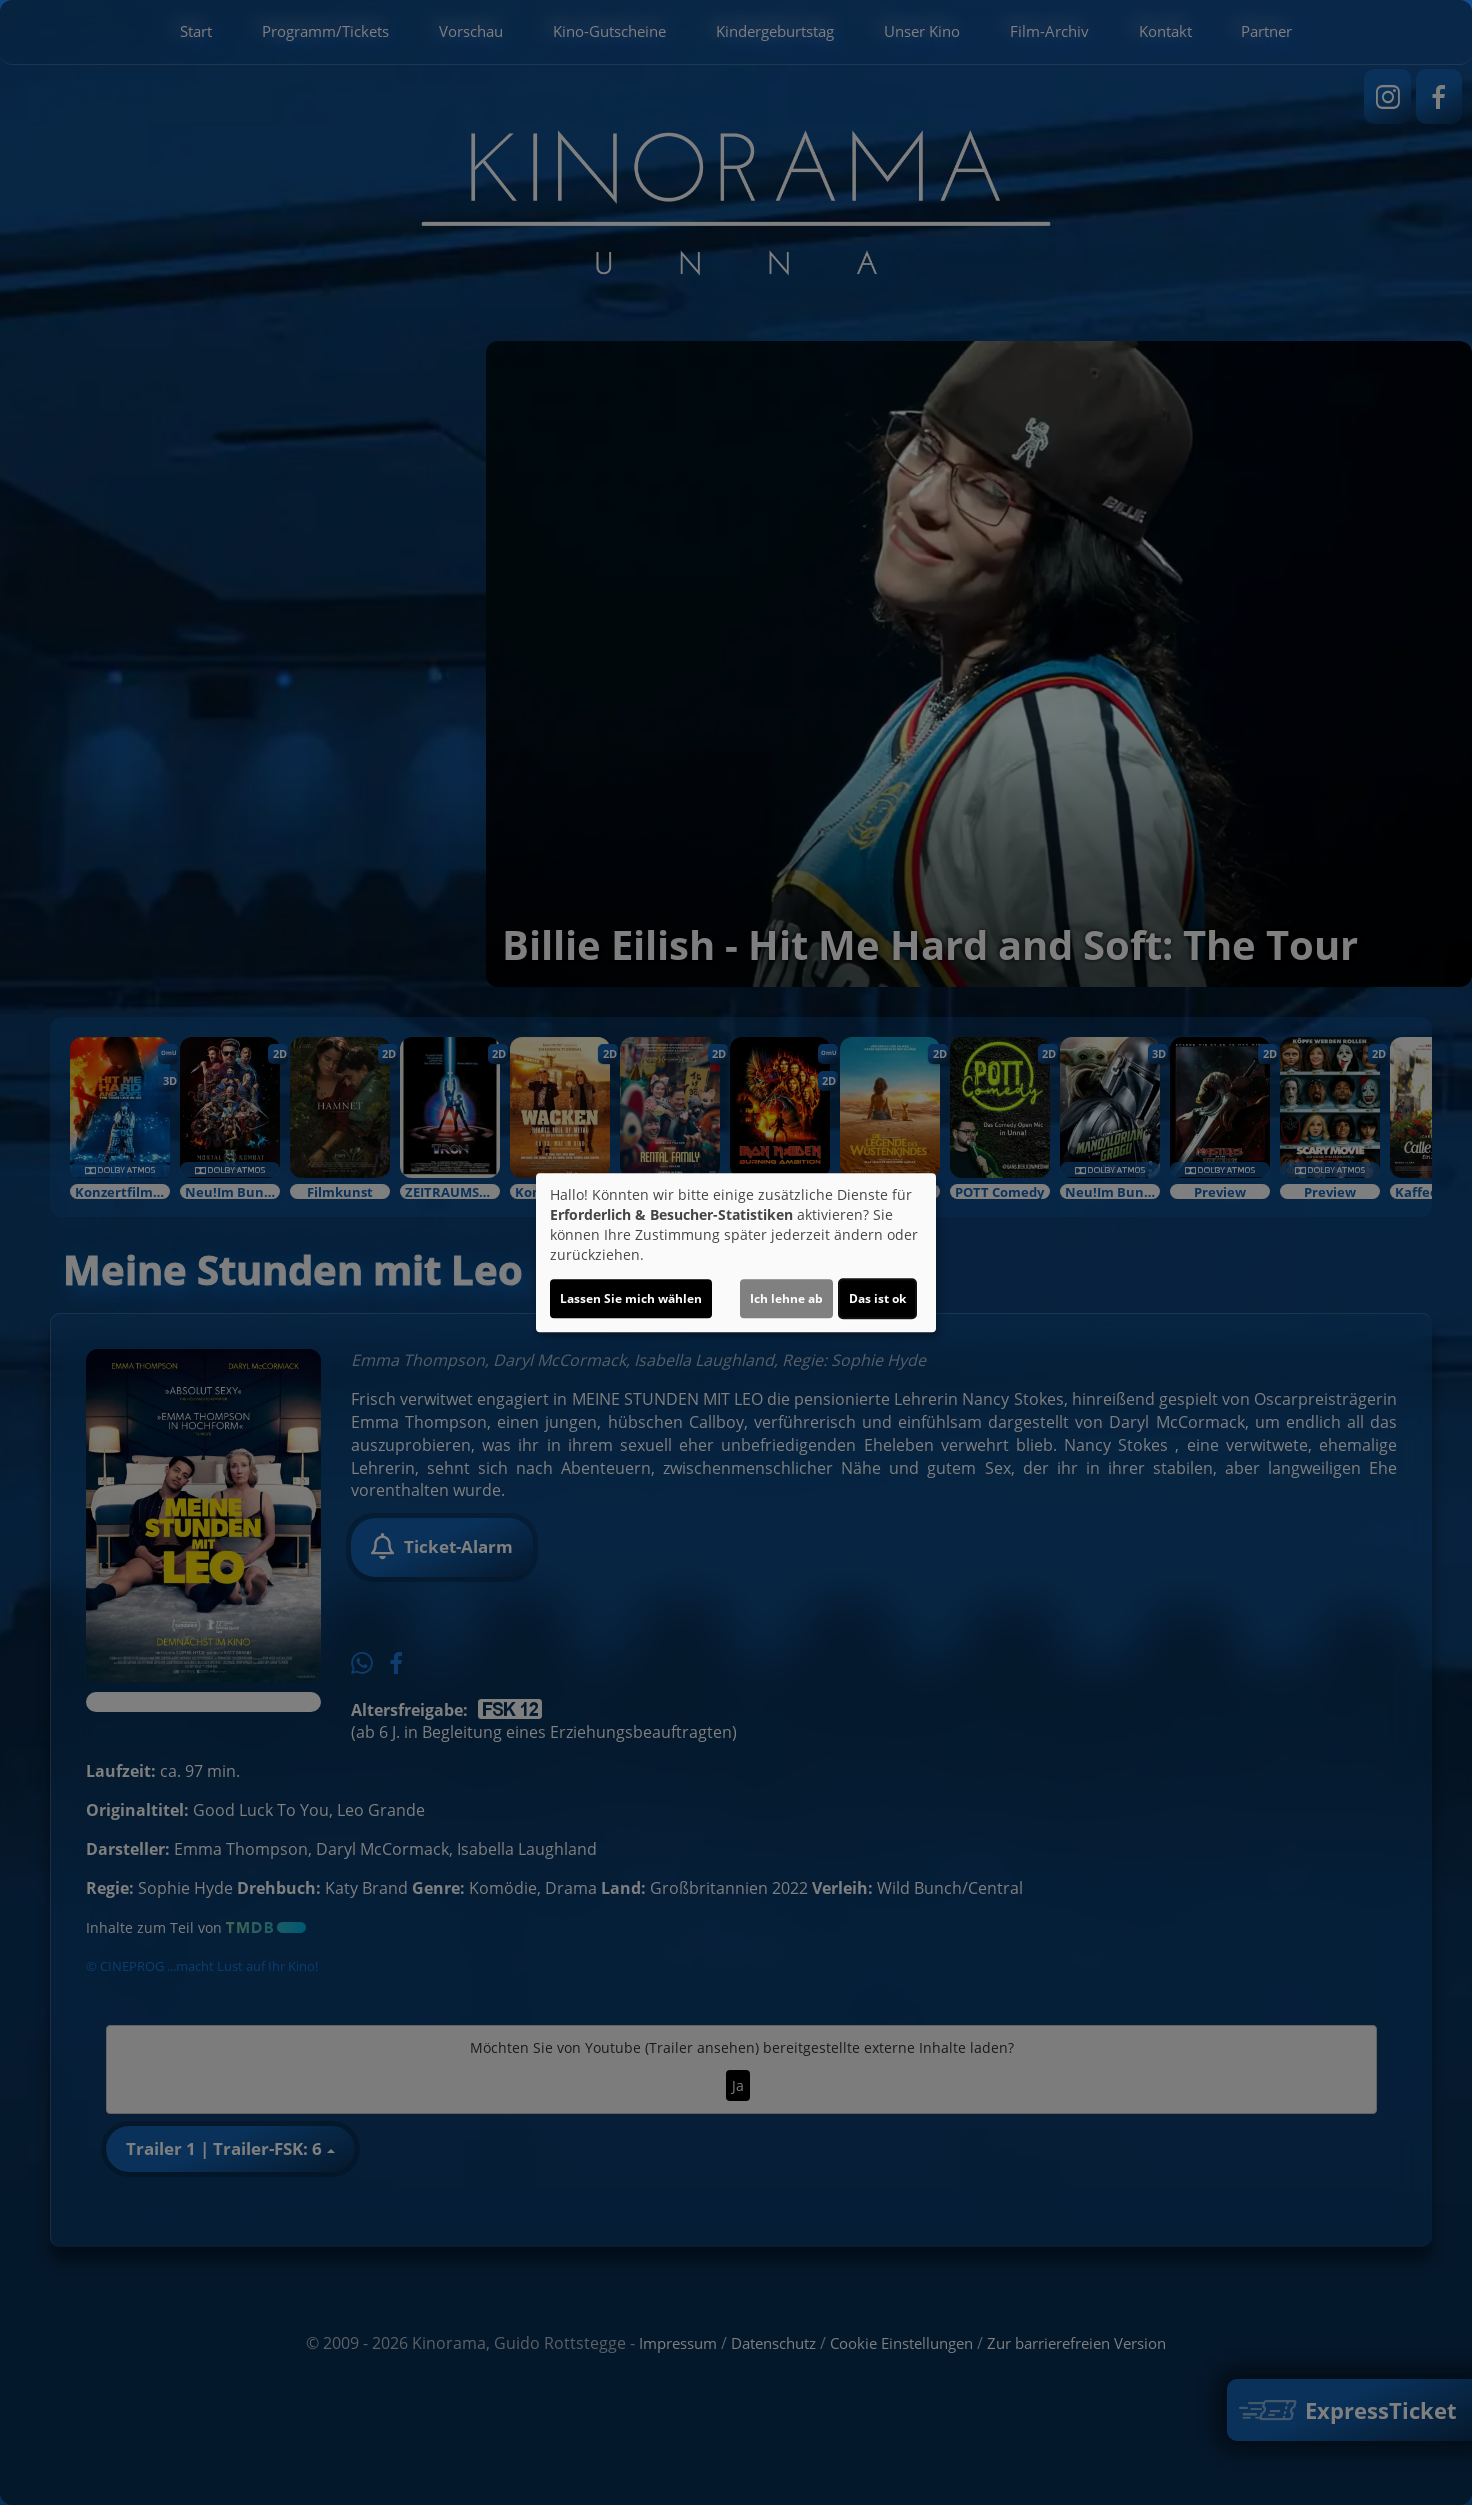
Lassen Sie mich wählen (631, 1298)
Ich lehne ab (786, 1298)
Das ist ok (877, 1298)
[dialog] (736, 1253)
